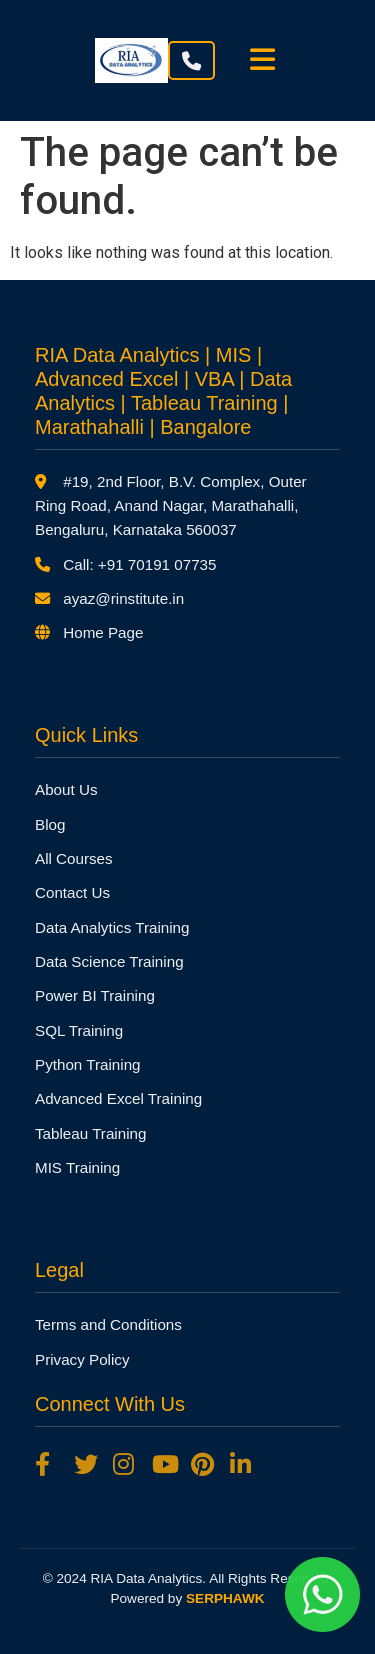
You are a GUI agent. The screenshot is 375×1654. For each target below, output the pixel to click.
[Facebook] (47, 1465)
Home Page (103, 632)
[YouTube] (164, 1465)
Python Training (88, 1064)
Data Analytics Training (112, 927)
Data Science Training (109, 961)
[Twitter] (86, 1465)
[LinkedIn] (242, 1465)
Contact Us (72, 892)
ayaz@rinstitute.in (123, 598)
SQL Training (79, 1030)
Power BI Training (95, 995)
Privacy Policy (82, 1359)
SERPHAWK (225, 1598)
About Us (66, 789)
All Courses (74, 858)
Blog (50, 824)
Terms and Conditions (108, 1324)
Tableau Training (90, 1133)
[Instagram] (125, 1465)
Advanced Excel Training (118, 1098)
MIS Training (77, 1167)
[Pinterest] (203, 1465)
